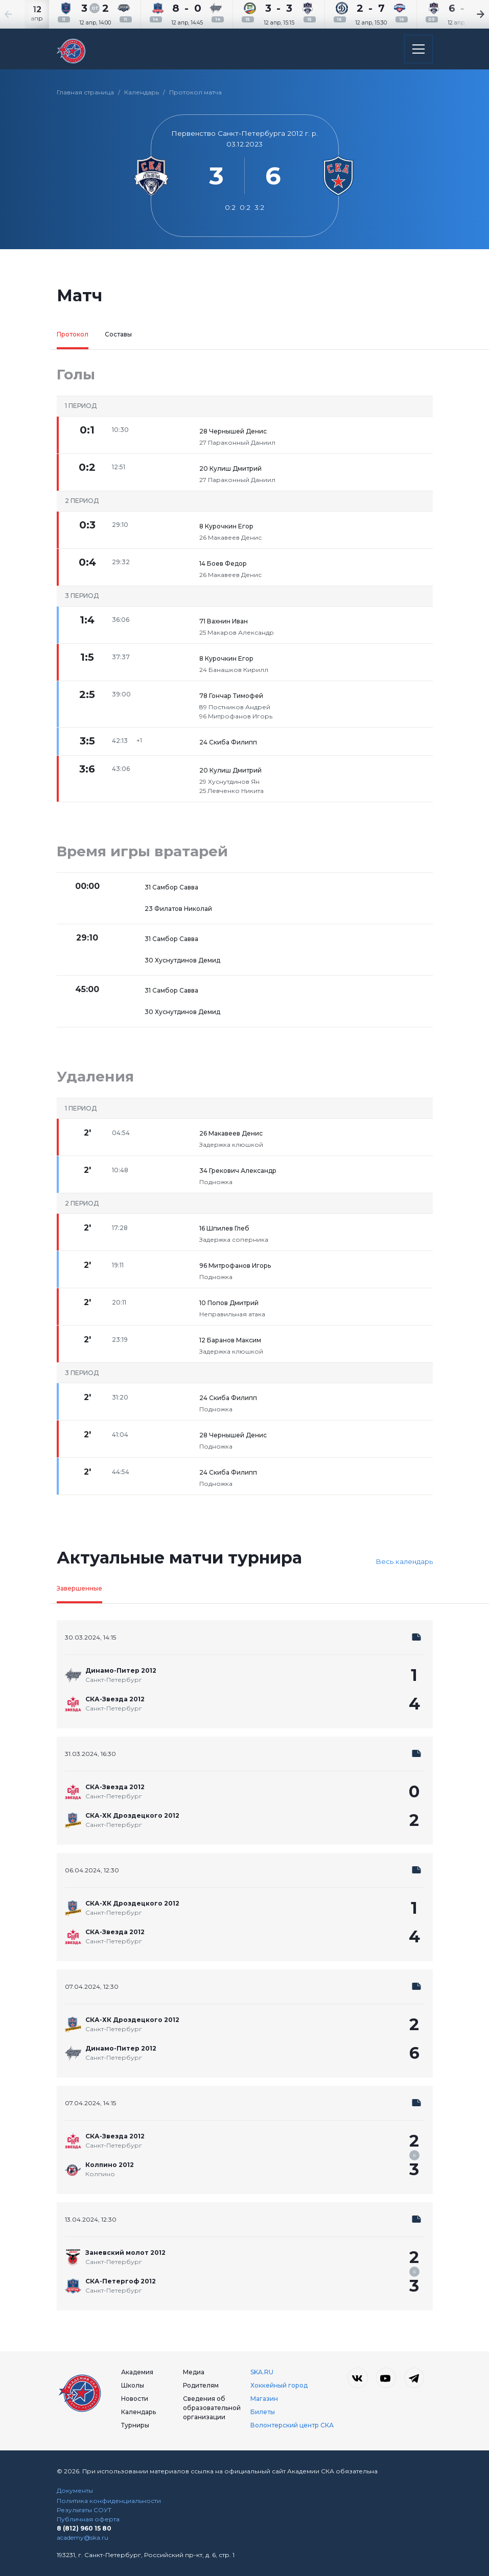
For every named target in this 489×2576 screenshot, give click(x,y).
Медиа (193, 2372)
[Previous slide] (20, 14)
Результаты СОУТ (84, 2510)
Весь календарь (404, 1561)
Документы (75, 2490)
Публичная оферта (88, 2519)
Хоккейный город (279, 2385)
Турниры (135, 2425)
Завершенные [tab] (79, 1588)
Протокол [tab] (72, 334)
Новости (134, 2398)
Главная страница (85, 92)
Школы (132, 2385)
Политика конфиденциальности (109, 2501)
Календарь (141, 92)
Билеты (262, 2412)
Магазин (264, 2398)
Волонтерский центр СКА (292, 2425)
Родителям (201, 2385)
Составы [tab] (118, 334)
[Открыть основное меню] (418, 49)
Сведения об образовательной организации (212, 2408)
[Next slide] (468, 14)
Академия (137, 2372)
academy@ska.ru (82, 2537)
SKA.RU (261, 2372)
